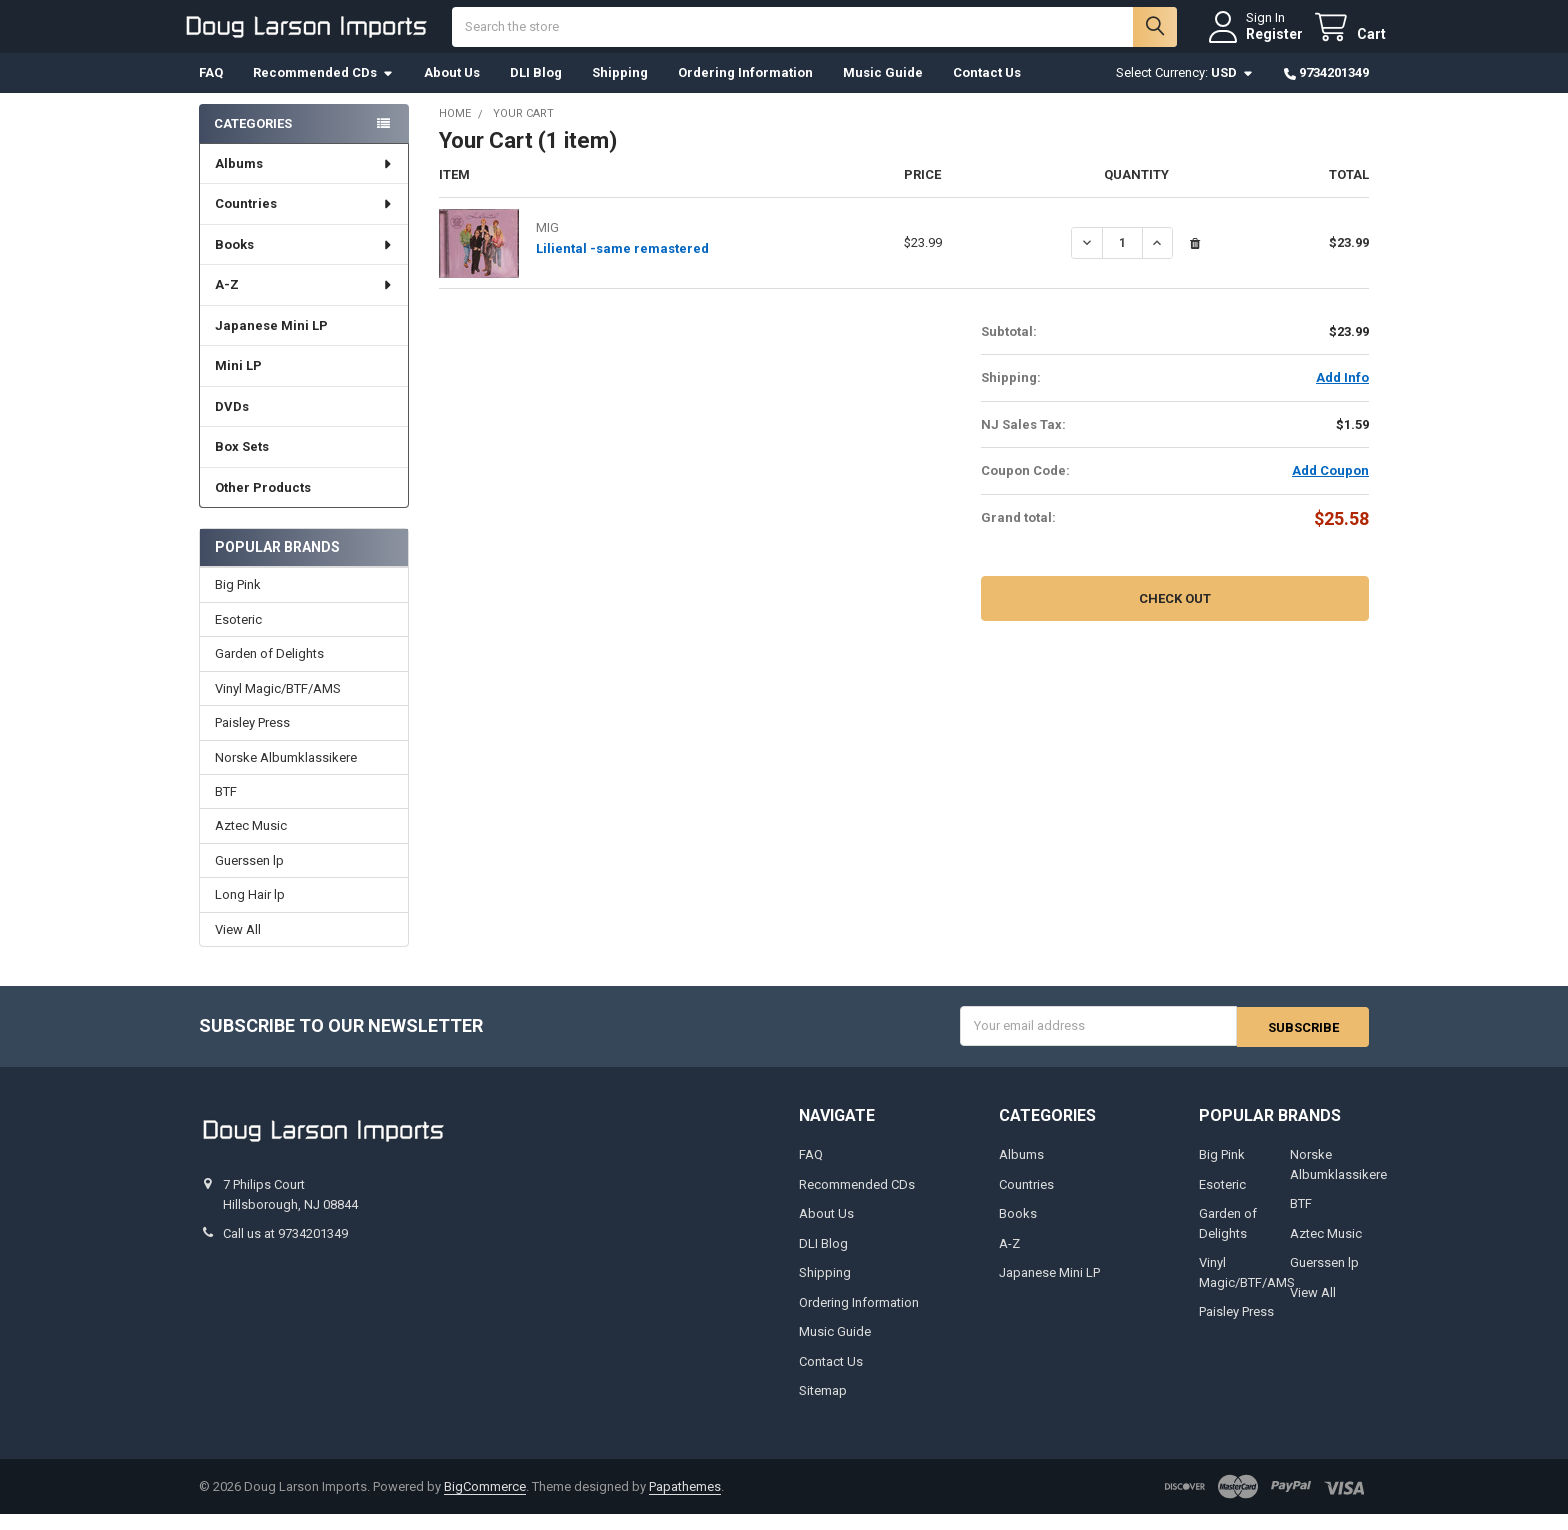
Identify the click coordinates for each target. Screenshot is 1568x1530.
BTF (226, 808)
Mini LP (238, 382)
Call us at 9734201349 (285, 1249)
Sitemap (823, 1406)
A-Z (304, 301)
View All (238, 946)
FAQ (211, 89)
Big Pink (238, 601)
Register (1257, 42)
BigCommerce (485, 1501)
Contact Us (987, 89)
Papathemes (685, 1501)
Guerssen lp (249, 877)
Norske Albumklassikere (286, 773)
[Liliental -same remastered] (1122, 259)
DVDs (232, 423)
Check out (1175, 614)
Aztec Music (251, 842)
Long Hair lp (250, 911)
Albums (304, 180)
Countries (304, 220)
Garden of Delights (269, 670)
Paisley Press (252, 739)
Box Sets (242, 463)
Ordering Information (745, 89)
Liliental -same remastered (622, 265)
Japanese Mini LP (271, 342)
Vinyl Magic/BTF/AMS (278, 704)
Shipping (620, 89)
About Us (452, 89)
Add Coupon (1330, 487)
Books (304, 261)
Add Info (1342, 394)
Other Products (263, 504)
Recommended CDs (323, 89)
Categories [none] (253, 139)
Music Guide (883, 89)
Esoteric (238, 636)
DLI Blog (536, 89)
